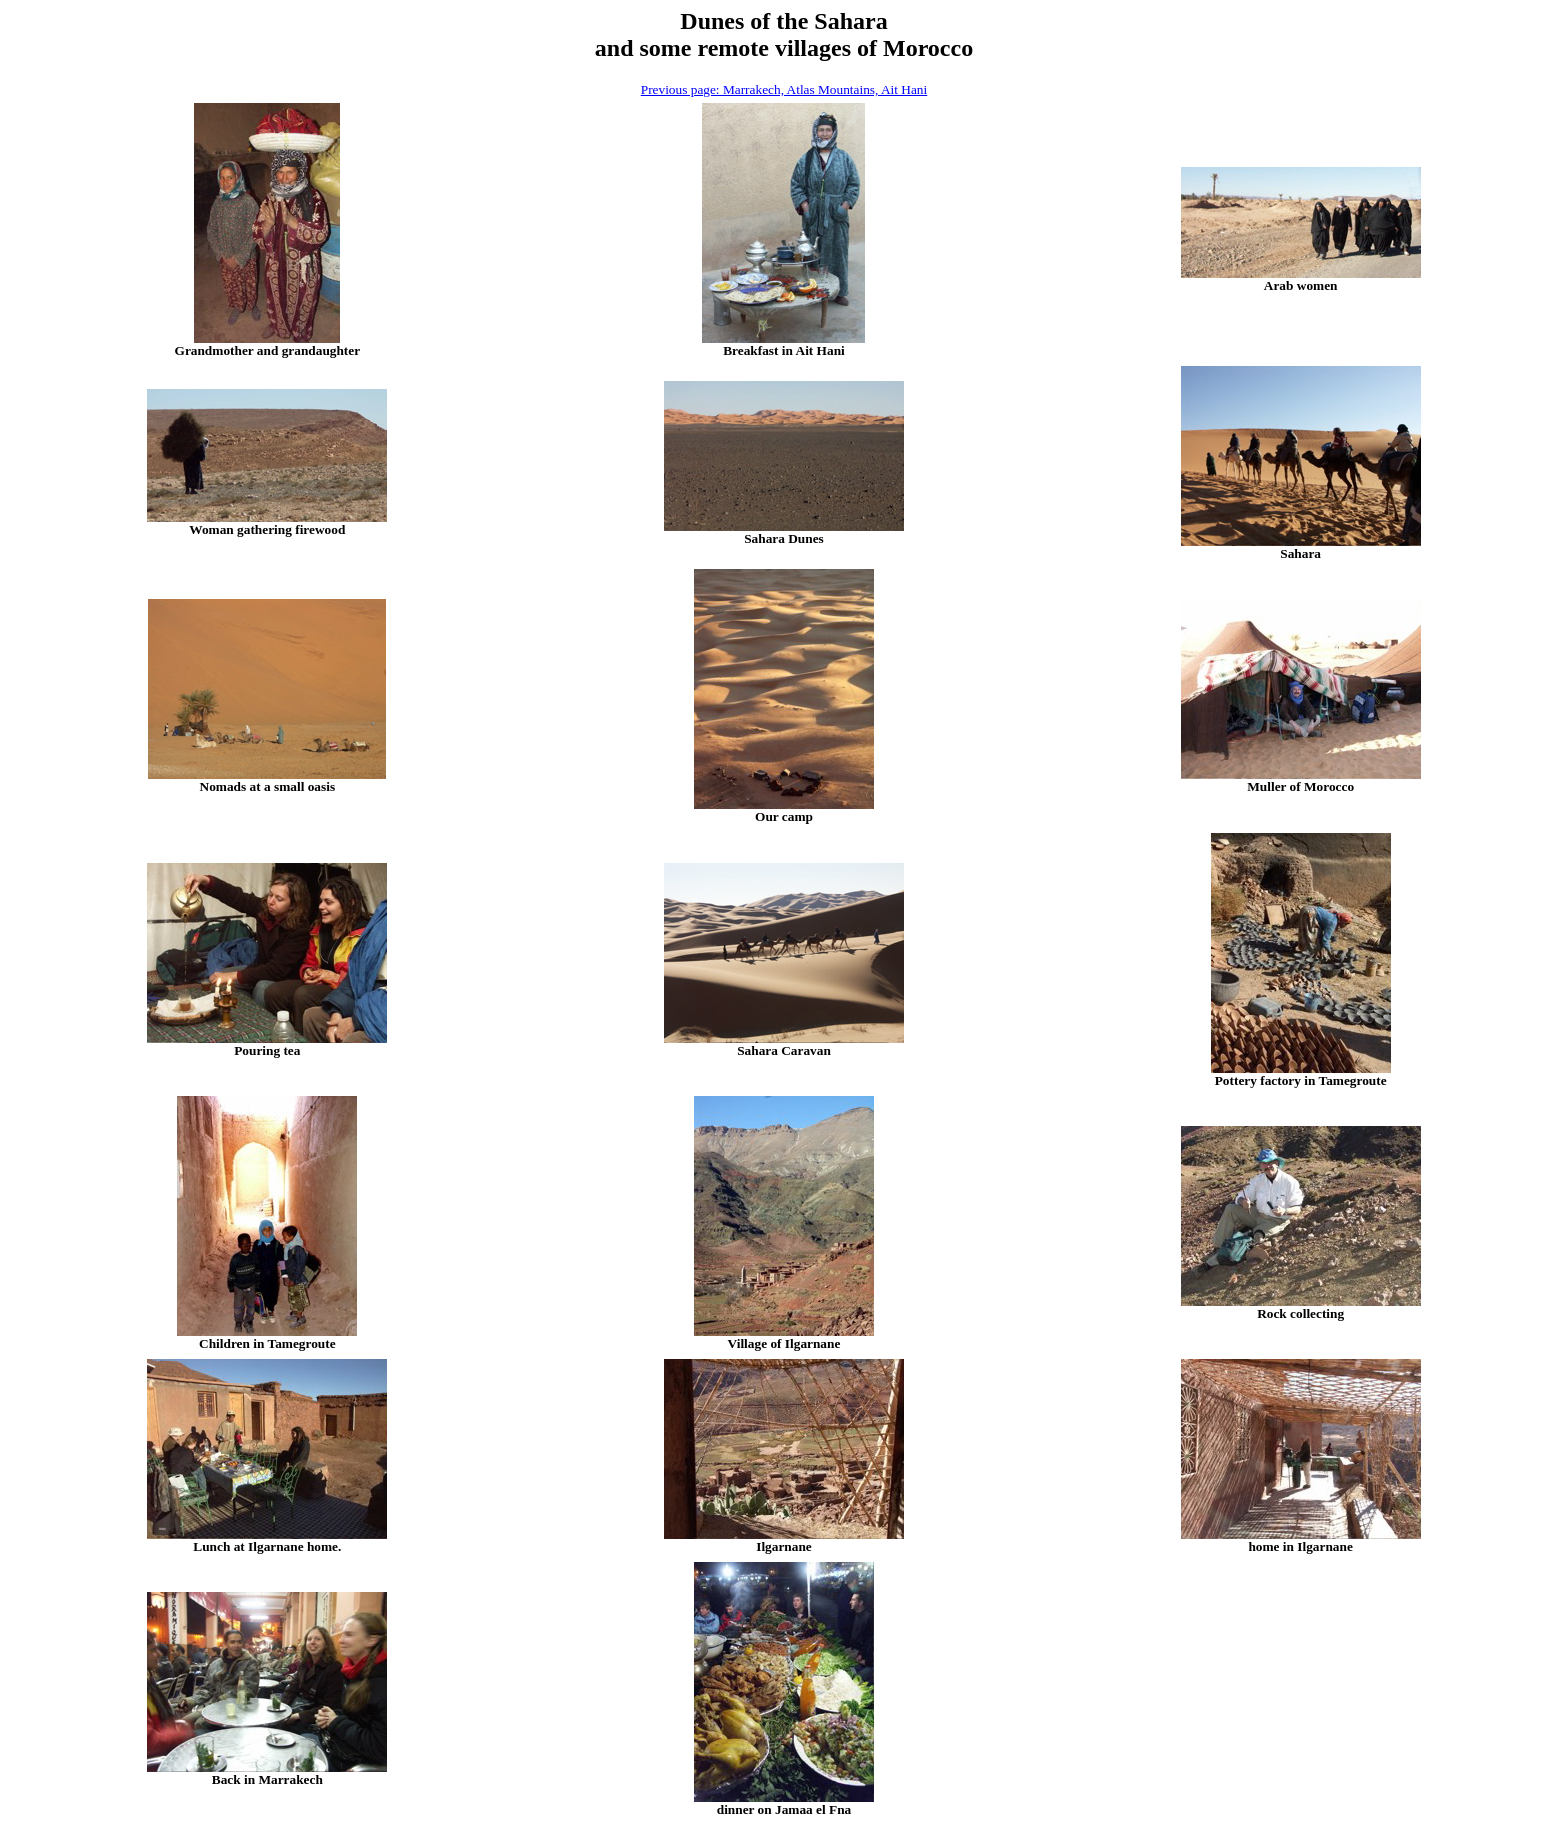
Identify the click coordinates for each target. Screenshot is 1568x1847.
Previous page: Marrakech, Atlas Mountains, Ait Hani (784, 89)
